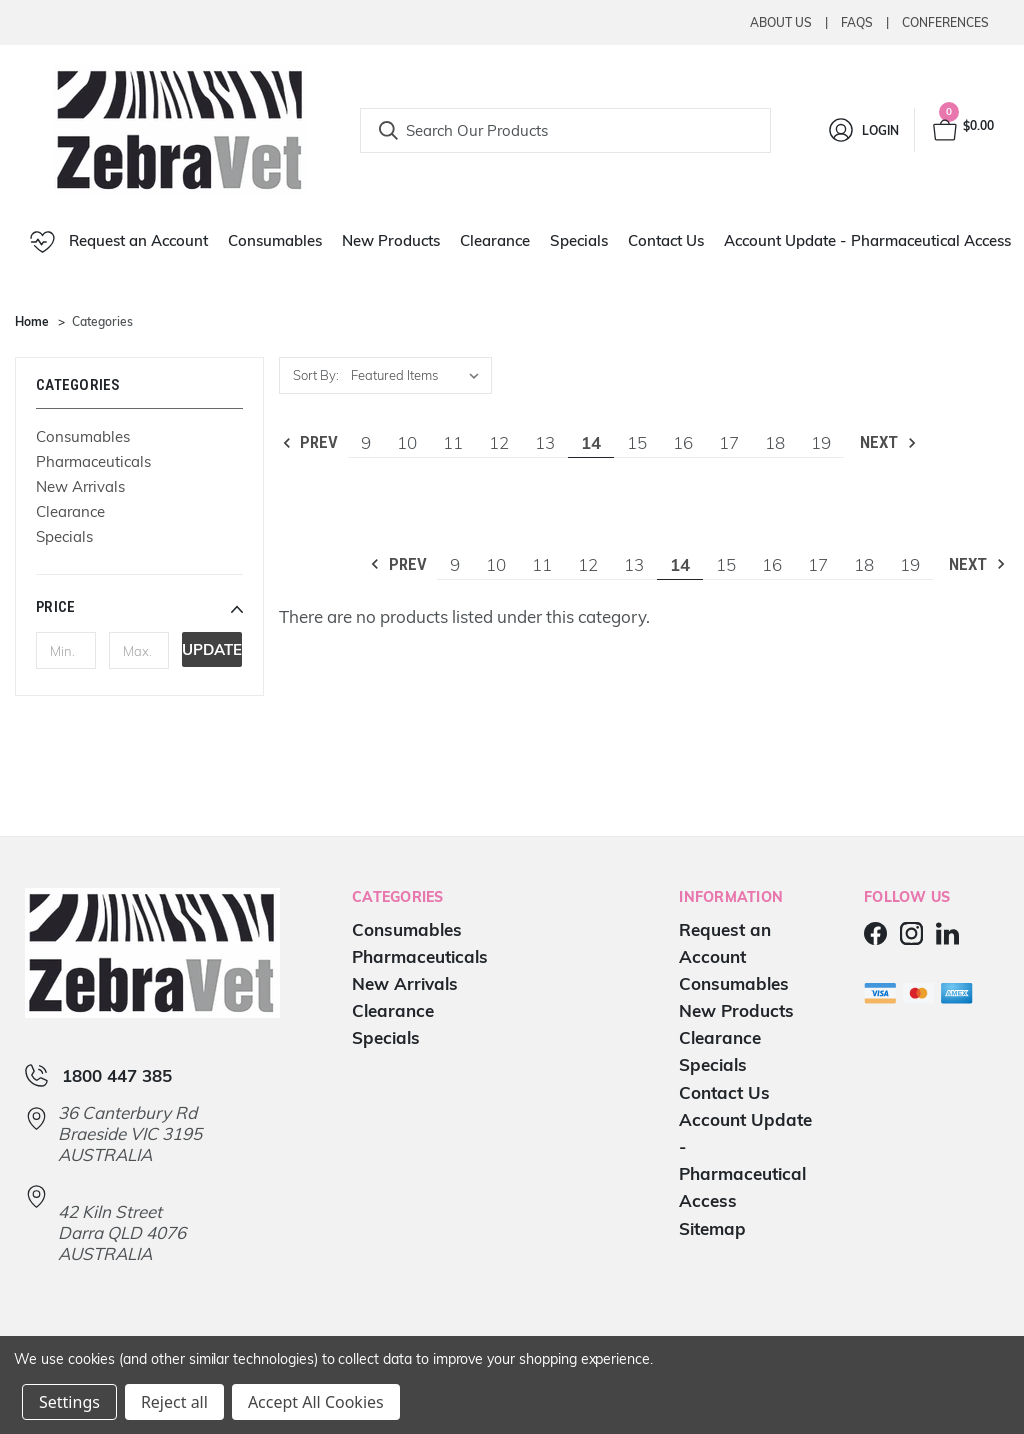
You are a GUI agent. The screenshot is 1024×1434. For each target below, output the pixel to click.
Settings (69, 1402)
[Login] (862, 130)
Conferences (945, 22)
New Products (391, 240)
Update (212, 649)
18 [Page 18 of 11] (775, 442)
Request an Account (119, 242)
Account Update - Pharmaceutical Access (867, 240)
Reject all (174, 1402)
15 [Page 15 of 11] (637, 442)
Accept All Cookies (316, 1402)
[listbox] (419, 375)
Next (889, 442)
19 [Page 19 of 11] (821, 442)
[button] (139, 607)
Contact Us (666, 240)
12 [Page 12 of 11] (499, 442)
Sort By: (316, 375)
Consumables (275, 240)
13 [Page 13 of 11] (545, 442)
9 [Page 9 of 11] (366, 442)
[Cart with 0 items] (962, 130)
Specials (579, 240)
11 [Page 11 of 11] (453, 442)
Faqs (857, 22)
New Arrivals (80, 486)
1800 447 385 (117, 1075)
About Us (781, 22)
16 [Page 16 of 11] (683, 442)
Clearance (495, 240)
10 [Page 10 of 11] (407, 442)
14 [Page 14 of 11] (591, 442)
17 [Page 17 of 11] (729, 442)
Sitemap (712, 1228)
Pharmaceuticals (93, 461)
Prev (309, 442)
